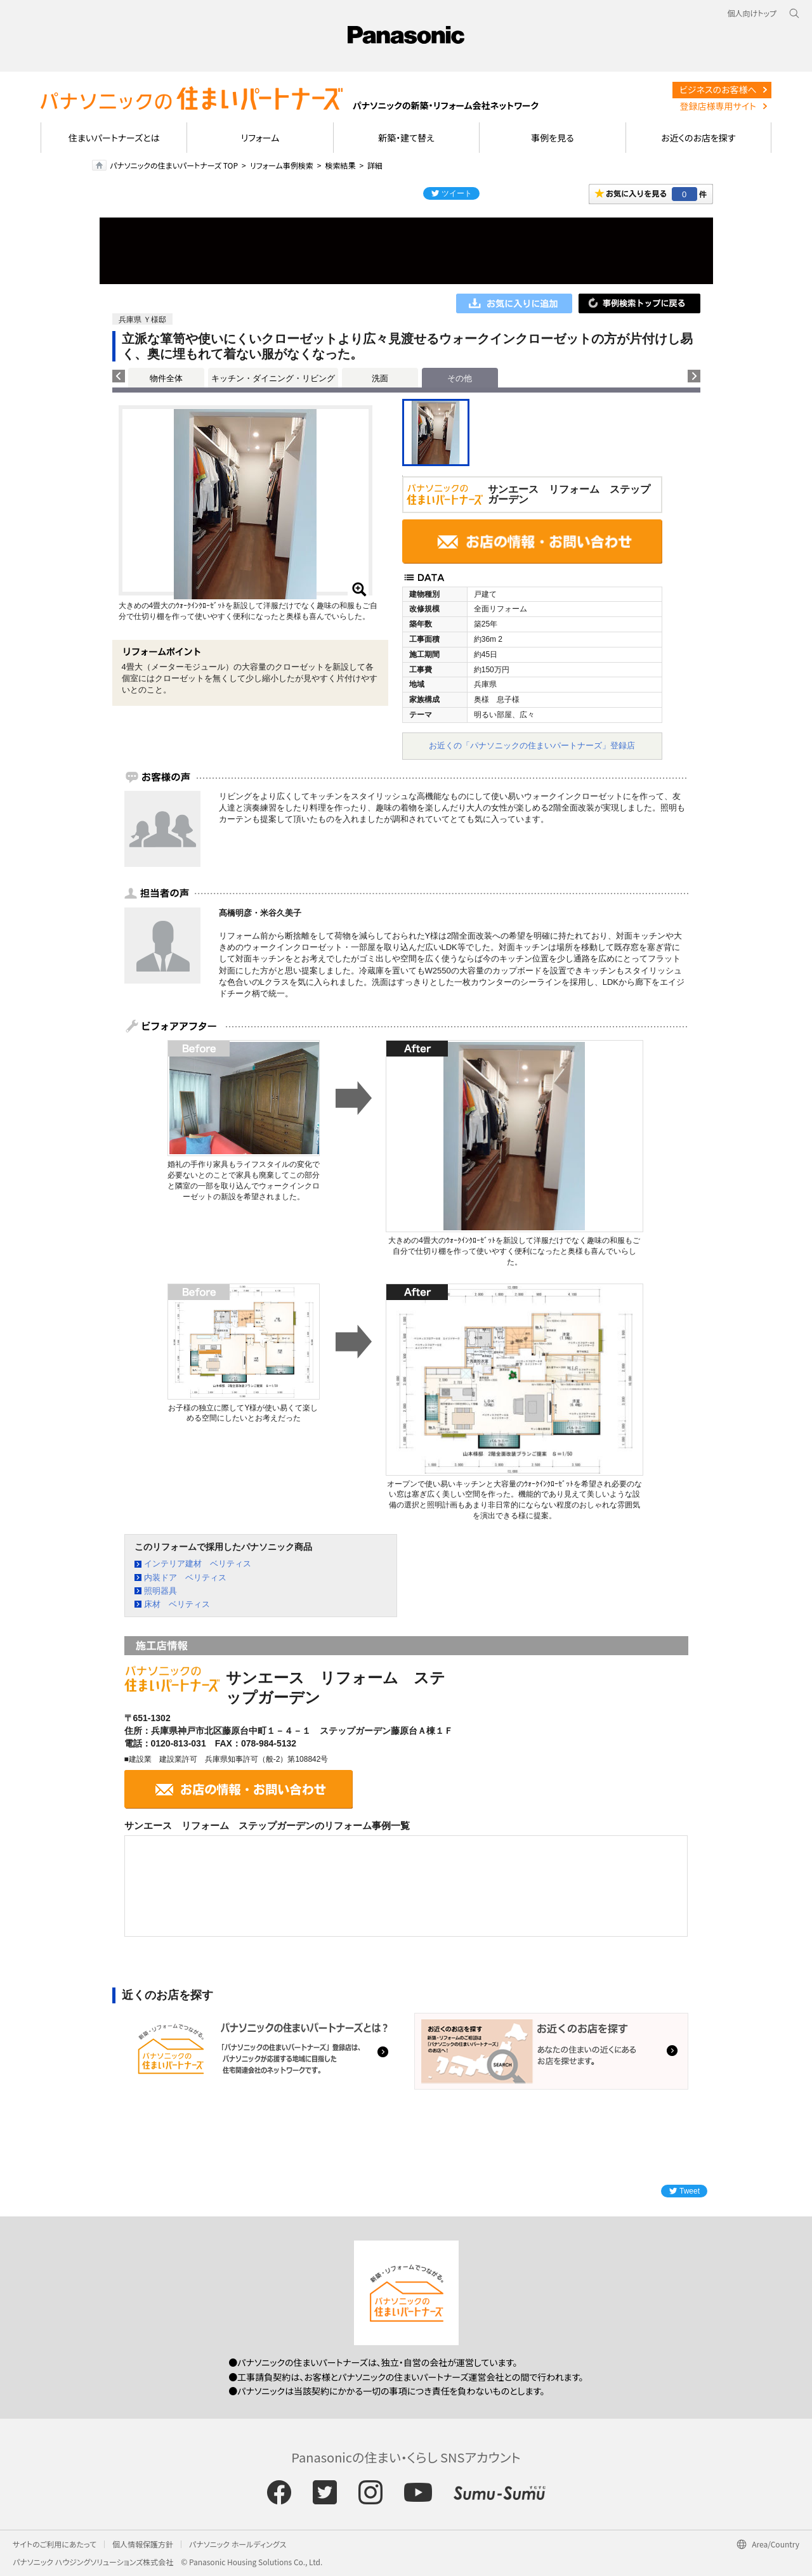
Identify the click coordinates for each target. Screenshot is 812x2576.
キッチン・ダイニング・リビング (273, 378)
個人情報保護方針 (142, 2544)
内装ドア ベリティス (185, 1577)
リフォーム (260, 137)
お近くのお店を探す (698, 137)
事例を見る (552, 137)
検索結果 (340, 165)
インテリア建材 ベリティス (197, 1563)
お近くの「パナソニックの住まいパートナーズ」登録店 (532, 745)
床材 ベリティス (177, 1604)
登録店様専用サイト (718, 106)
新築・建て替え (406, 137)
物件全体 (166, 378)
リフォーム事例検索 (281, 165)
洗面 (380, 378)
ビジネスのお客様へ (718, 89)
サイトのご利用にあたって (54, 2544)
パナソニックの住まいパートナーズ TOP (174, 165)
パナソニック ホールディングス (237, 2544)
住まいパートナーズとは (114, 137)
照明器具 (160, 1591)
